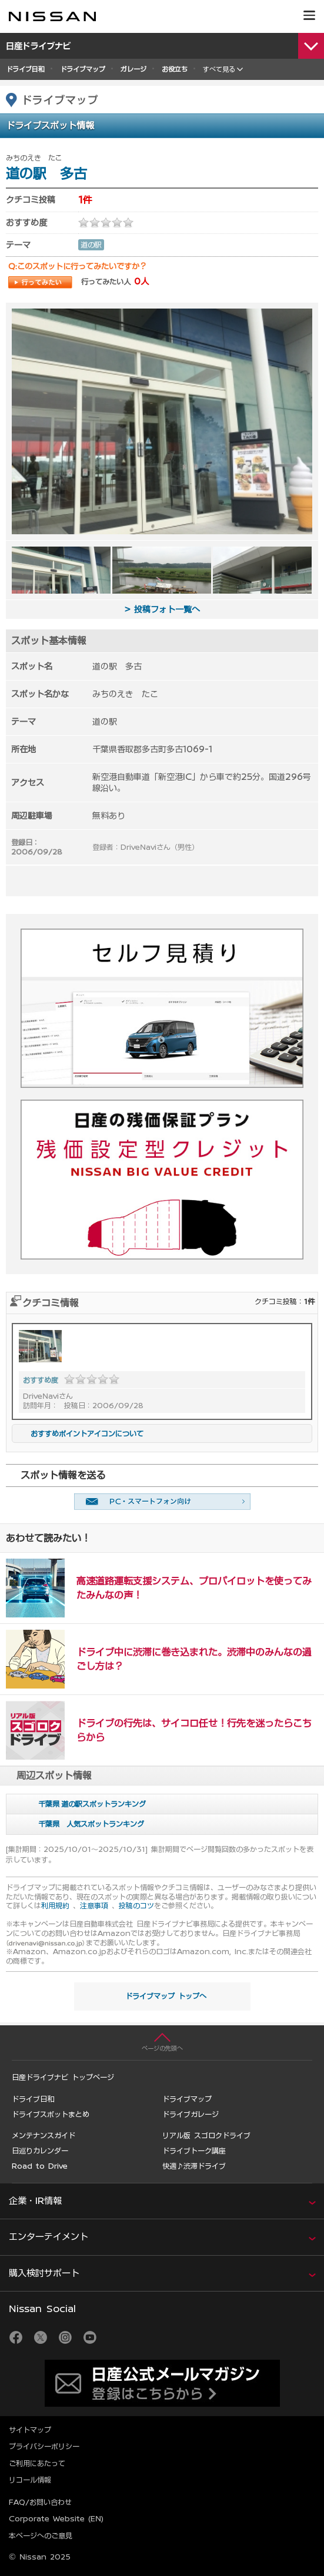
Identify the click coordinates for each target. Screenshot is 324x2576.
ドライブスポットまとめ (50, 2114)
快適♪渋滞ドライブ (194, 2165)
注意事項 (94, 1905)
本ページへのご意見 (40, 2535)
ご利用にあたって (37, 2463)
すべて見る (219, 69)
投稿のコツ (136, 1905)
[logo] (52, 16)
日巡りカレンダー (40, 2150)
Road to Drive (40, 2165)
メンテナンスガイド (43, 2135)
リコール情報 (30, 2479)
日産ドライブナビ (39, 46)
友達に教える (162, 1501)
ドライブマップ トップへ (165, 1995)
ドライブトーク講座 (194, 2150)
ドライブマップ (82, 69)
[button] (309, 15)
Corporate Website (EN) (56, 2518)
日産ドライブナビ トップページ (63, 2077)
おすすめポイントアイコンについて (80, 1433)
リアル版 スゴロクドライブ (206, 2135)
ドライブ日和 (25, 69)
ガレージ (133, 69)
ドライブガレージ (190, 2114)
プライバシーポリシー (44, 2446)
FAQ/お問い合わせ (40, 2501)
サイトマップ (30, 2429)
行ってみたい (40, 282)
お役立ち (175, 69)
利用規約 (55, 1905)
